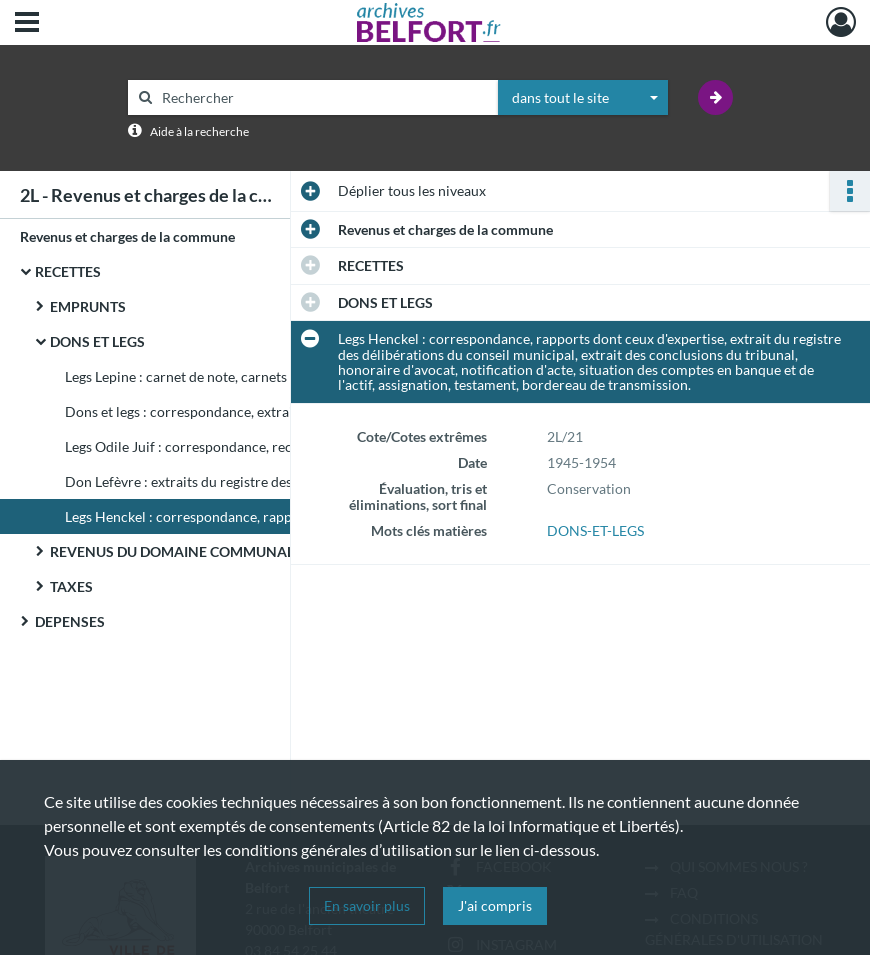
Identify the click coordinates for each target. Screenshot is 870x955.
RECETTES (68, 271)
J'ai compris (495, 905)
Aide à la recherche (199, 131)
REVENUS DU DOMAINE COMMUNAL (172, 551)
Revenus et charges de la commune (127, 236)
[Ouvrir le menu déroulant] (27, 24)
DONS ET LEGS (97, 341)
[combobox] (583, 98)
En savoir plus (367, 905)
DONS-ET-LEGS (595, 530)
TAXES (71, 586)
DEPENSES (70, 621)
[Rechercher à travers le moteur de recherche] (323, 97)
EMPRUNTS (88, 306)
